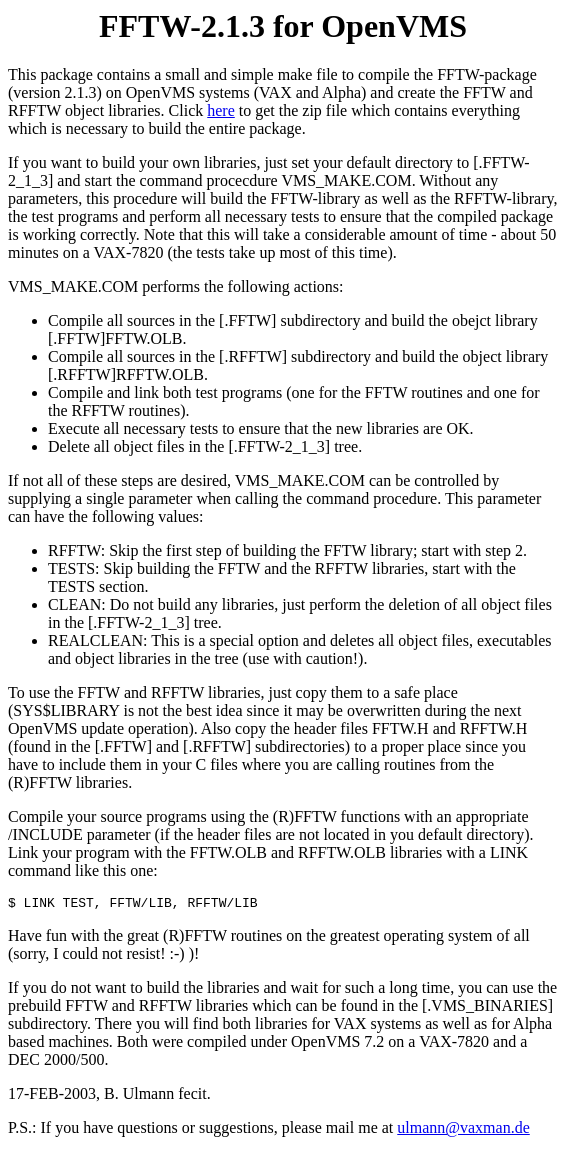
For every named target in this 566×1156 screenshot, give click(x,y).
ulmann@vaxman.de (463, 1130)
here (221, 110)
